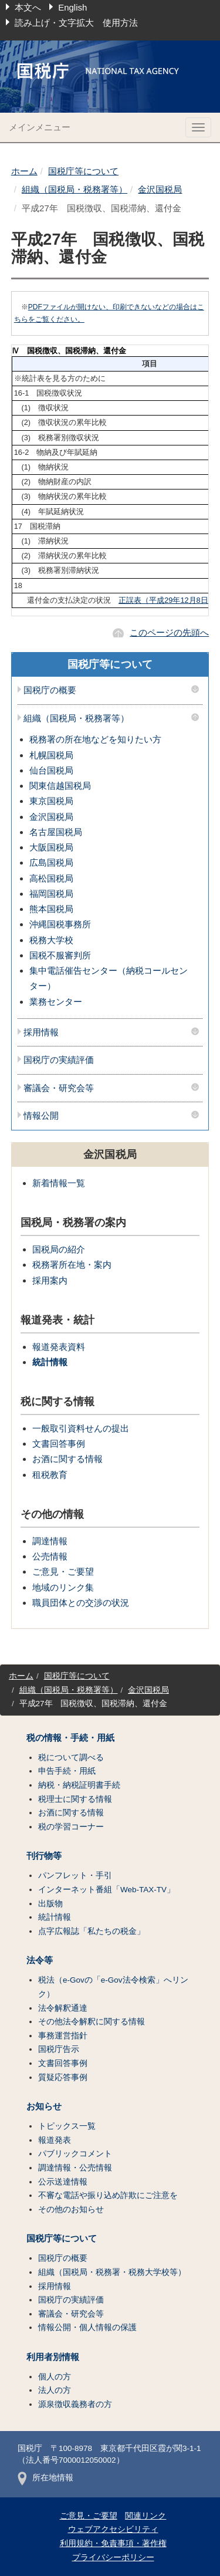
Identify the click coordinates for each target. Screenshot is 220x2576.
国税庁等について (83, 171)
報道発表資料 (58, 1347)
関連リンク (145, 2515)
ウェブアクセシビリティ (113, 2529)
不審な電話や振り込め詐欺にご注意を (108, 2195)
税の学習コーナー (71, 1826)
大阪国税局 (51, 847)
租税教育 (49, 1475)
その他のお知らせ (71, 2209)
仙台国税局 (51, 770)
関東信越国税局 (60, 786)
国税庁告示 (58, 2049)
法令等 (39, 1960)
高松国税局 (51, 878)
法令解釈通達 (62, 2008)
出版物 (50, 1903)
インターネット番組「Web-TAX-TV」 (106, 1889)
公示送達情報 (62, 2181)
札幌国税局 (51, 755)
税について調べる (71, 1757)
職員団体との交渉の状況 (80, 1603)
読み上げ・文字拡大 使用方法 (76, 23)
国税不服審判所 (60, 955)
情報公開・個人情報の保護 (87, 2327)
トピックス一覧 (67, 2126)
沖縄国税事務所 (60, 924)
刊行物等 (44, 1856)
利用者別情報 (52, 2357)
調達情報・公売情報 (75, 2167)
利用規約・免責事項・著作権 (113, 2543)
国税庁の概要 (49, 690)
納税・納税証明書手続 (79, 1785)
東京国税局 (51, 801)
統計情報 (49, 1362)
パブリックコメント (75, 2153)
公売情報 (49, 1556)
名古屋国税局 (55, 832)
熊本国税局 (51, 909)
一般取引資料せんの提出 (80, 1428)
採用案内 (49, 1280)
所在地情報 (45, 2477)
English (72, 7)
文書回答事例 (58, 1444)
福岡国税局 (51, 894)
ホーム (24, 171)
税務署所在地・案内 (71, 1265)
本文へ (28, 7)
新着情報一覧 (58, 1183)
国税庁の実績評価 (58, 1060)
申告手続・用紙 (67, 1771)
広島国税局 (51, 862)
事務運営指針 (62, 2035)
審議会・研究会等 (58, 1088)
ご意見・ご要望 (63, 1571)
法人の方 (54, 2390)
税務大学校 (51, 940)
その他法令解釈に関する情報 (91, 2021)
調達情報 (49, 1541)
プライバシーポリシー (113, 2557)
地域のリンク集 (63, 1587)
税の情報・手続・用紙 (70, 1738)
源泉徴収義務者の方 (75, 2404)
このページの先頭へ (169, 632)
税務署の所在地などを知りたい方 (95, 739)
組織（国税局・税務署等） (74, 189)
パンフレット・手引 (75, 1875)
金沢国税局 (160, 189)
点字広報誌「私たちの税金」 (91, 1931)
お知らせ (44, 2106)
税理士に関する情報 (75, 1799)
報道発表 (54, 2140)
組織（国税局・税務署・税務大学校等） (112, 2272)
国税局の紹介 (58, 1249)
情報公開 (41, 1115)
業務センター (55, 1002)
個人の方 (54, 2376)
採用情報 (41, 1032)
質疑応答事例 (62, 2077)
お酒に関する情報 (67, 1459)
